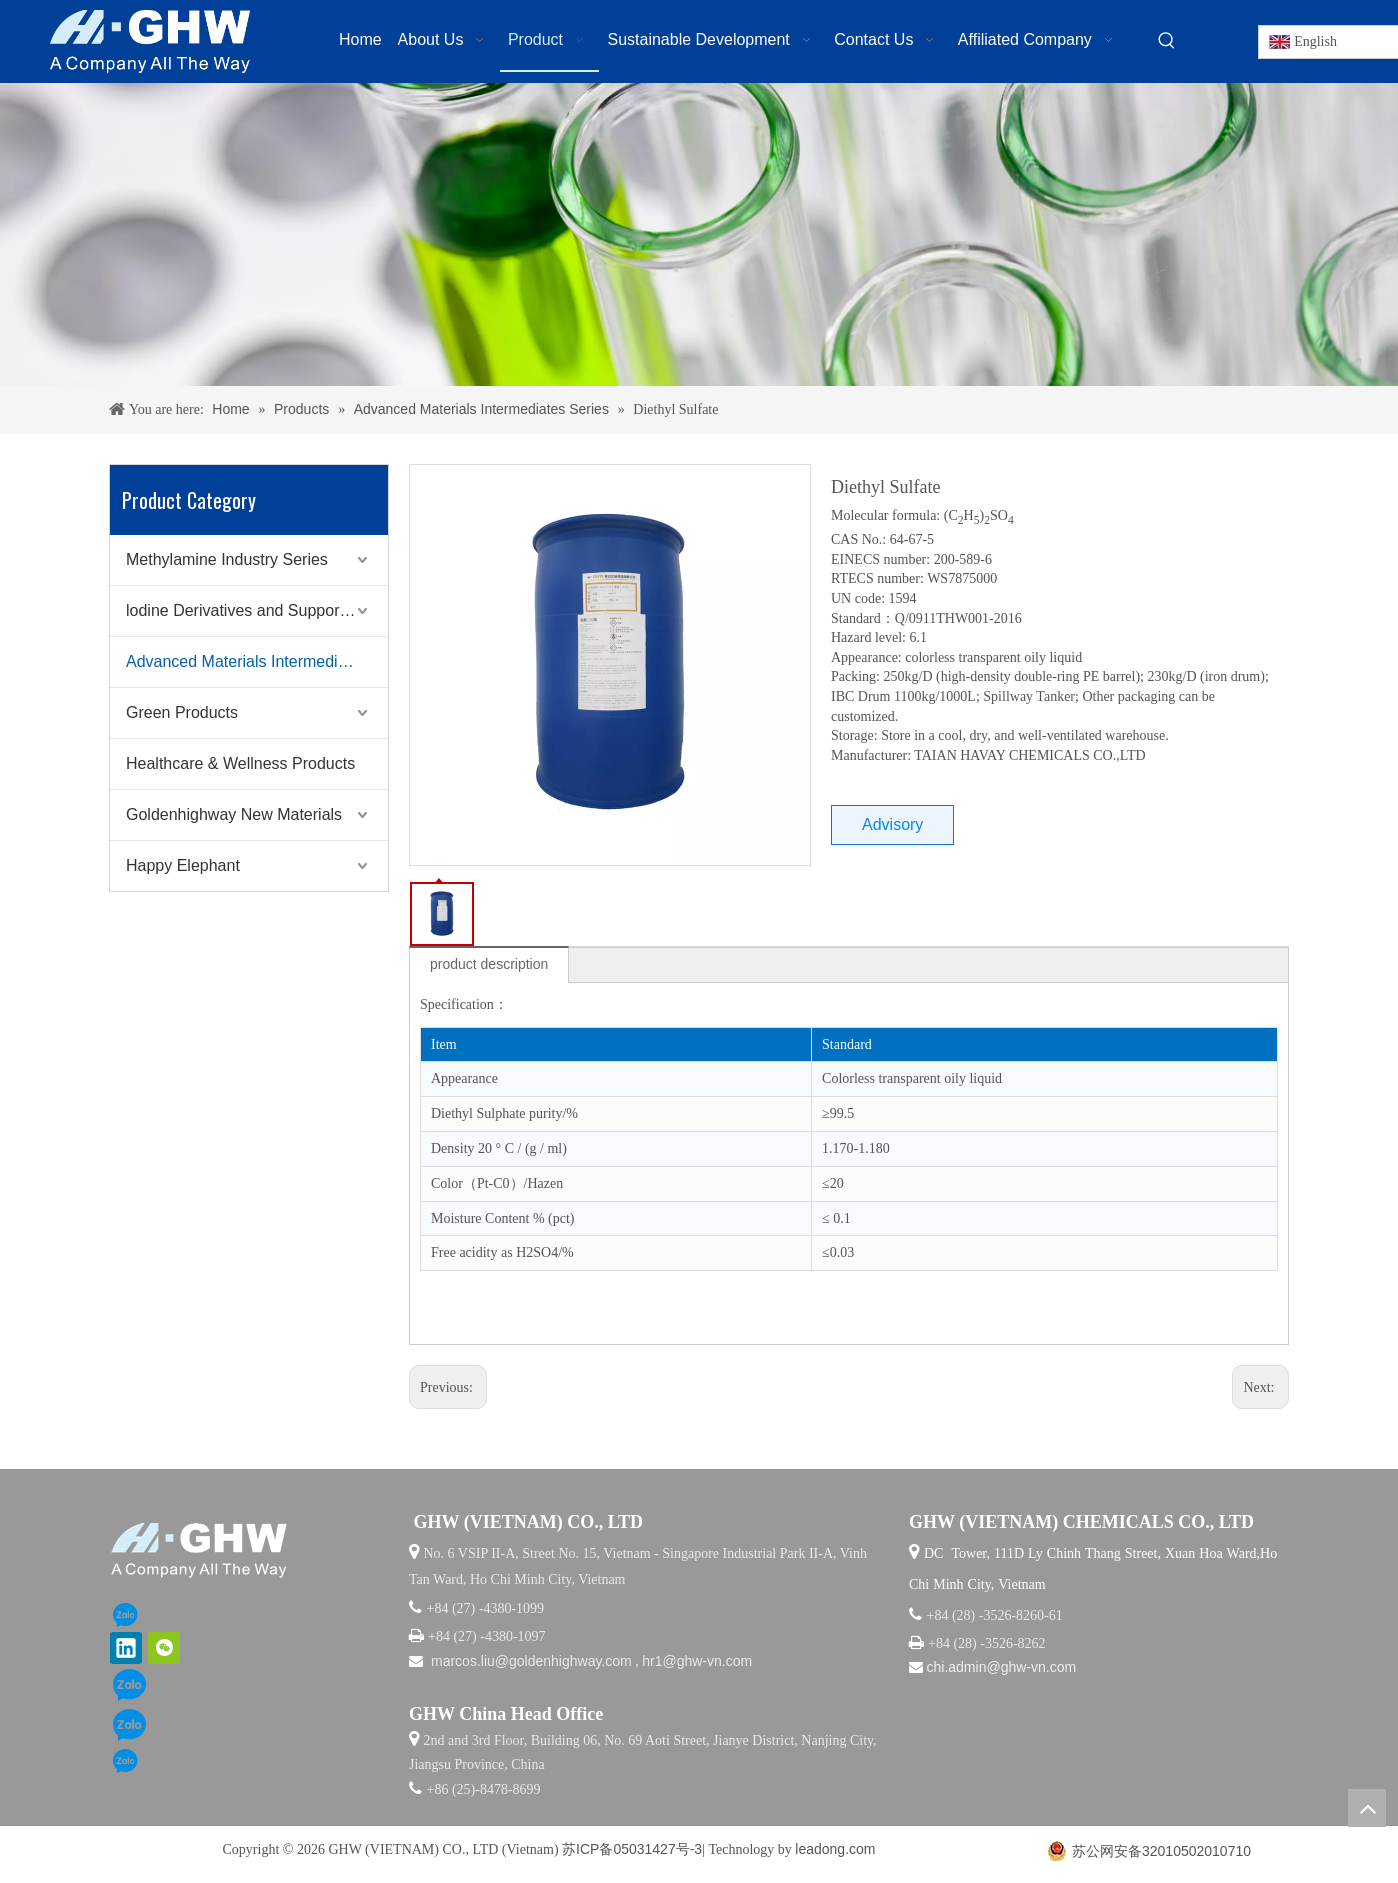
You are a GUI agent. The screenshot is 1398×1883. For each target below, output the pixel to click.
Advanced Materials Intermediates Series (257, 661)
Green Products (182, 712)
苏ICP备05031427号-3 (632, 1849)
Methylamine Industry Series (227, 559)
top (1367, 1808)
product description (489, 964)
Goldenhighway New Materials (234, 814)
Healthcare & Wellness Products (240, 763)
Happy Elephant (183, 865)
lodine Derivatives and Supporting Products (257, 610)
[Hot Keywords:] (1167, 41)
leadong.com (835, 1849)
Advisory (892, 824)
